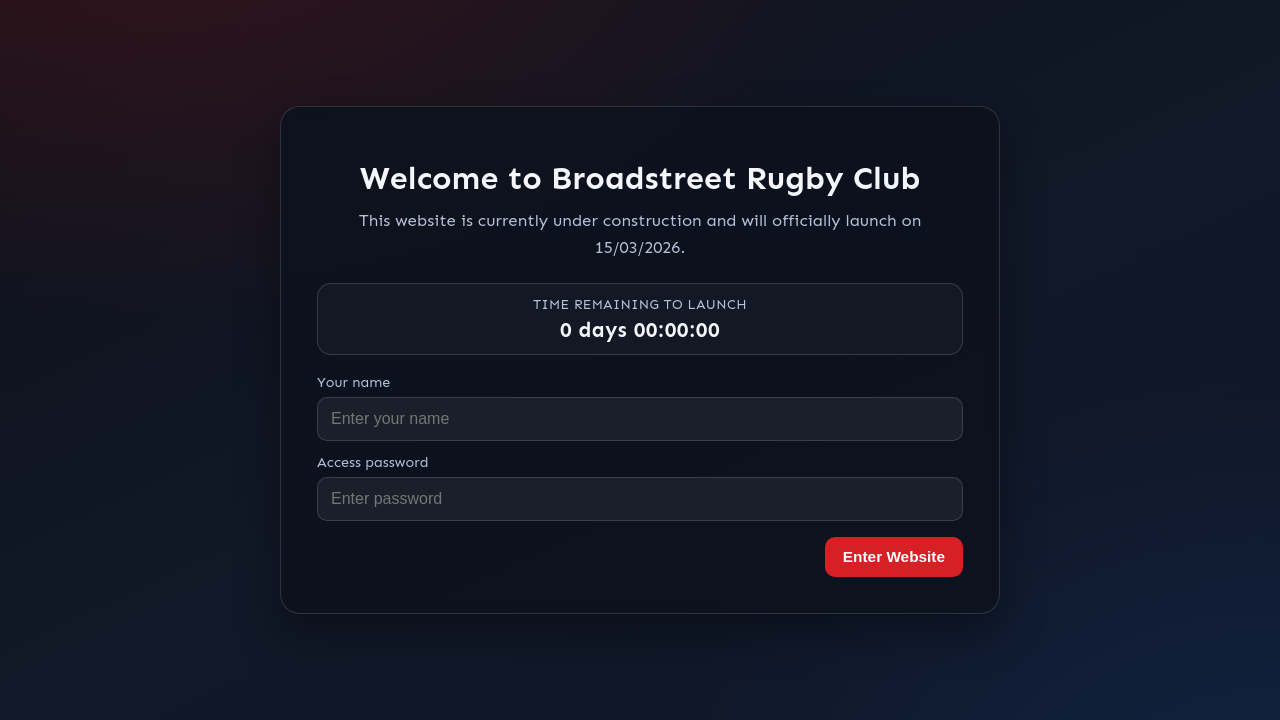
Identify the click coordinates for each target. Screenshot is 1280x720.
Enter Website (894, 556)
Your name (353, 382)
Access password (373, 462)
